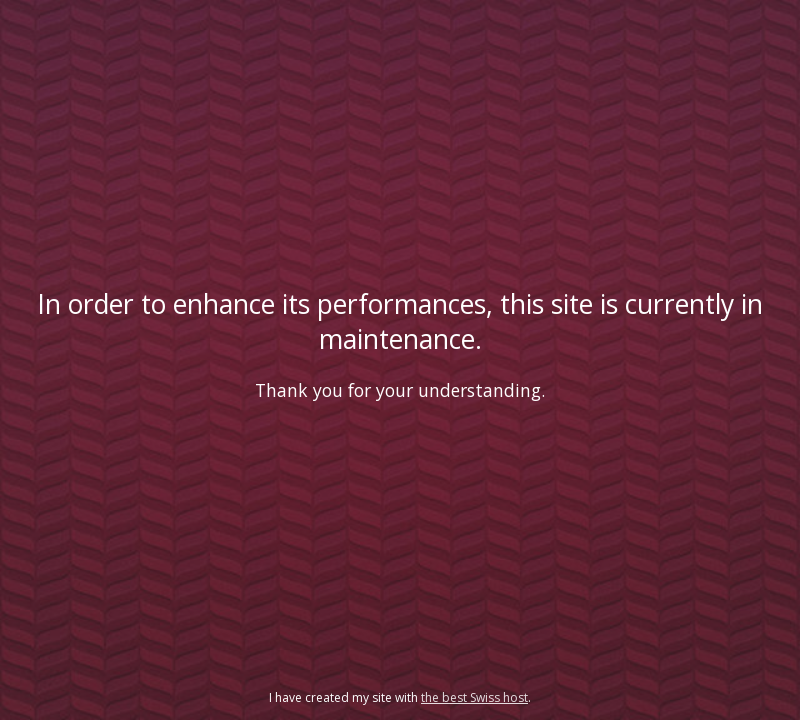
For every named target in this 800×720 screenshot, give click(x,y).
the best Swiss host (474, 697)
